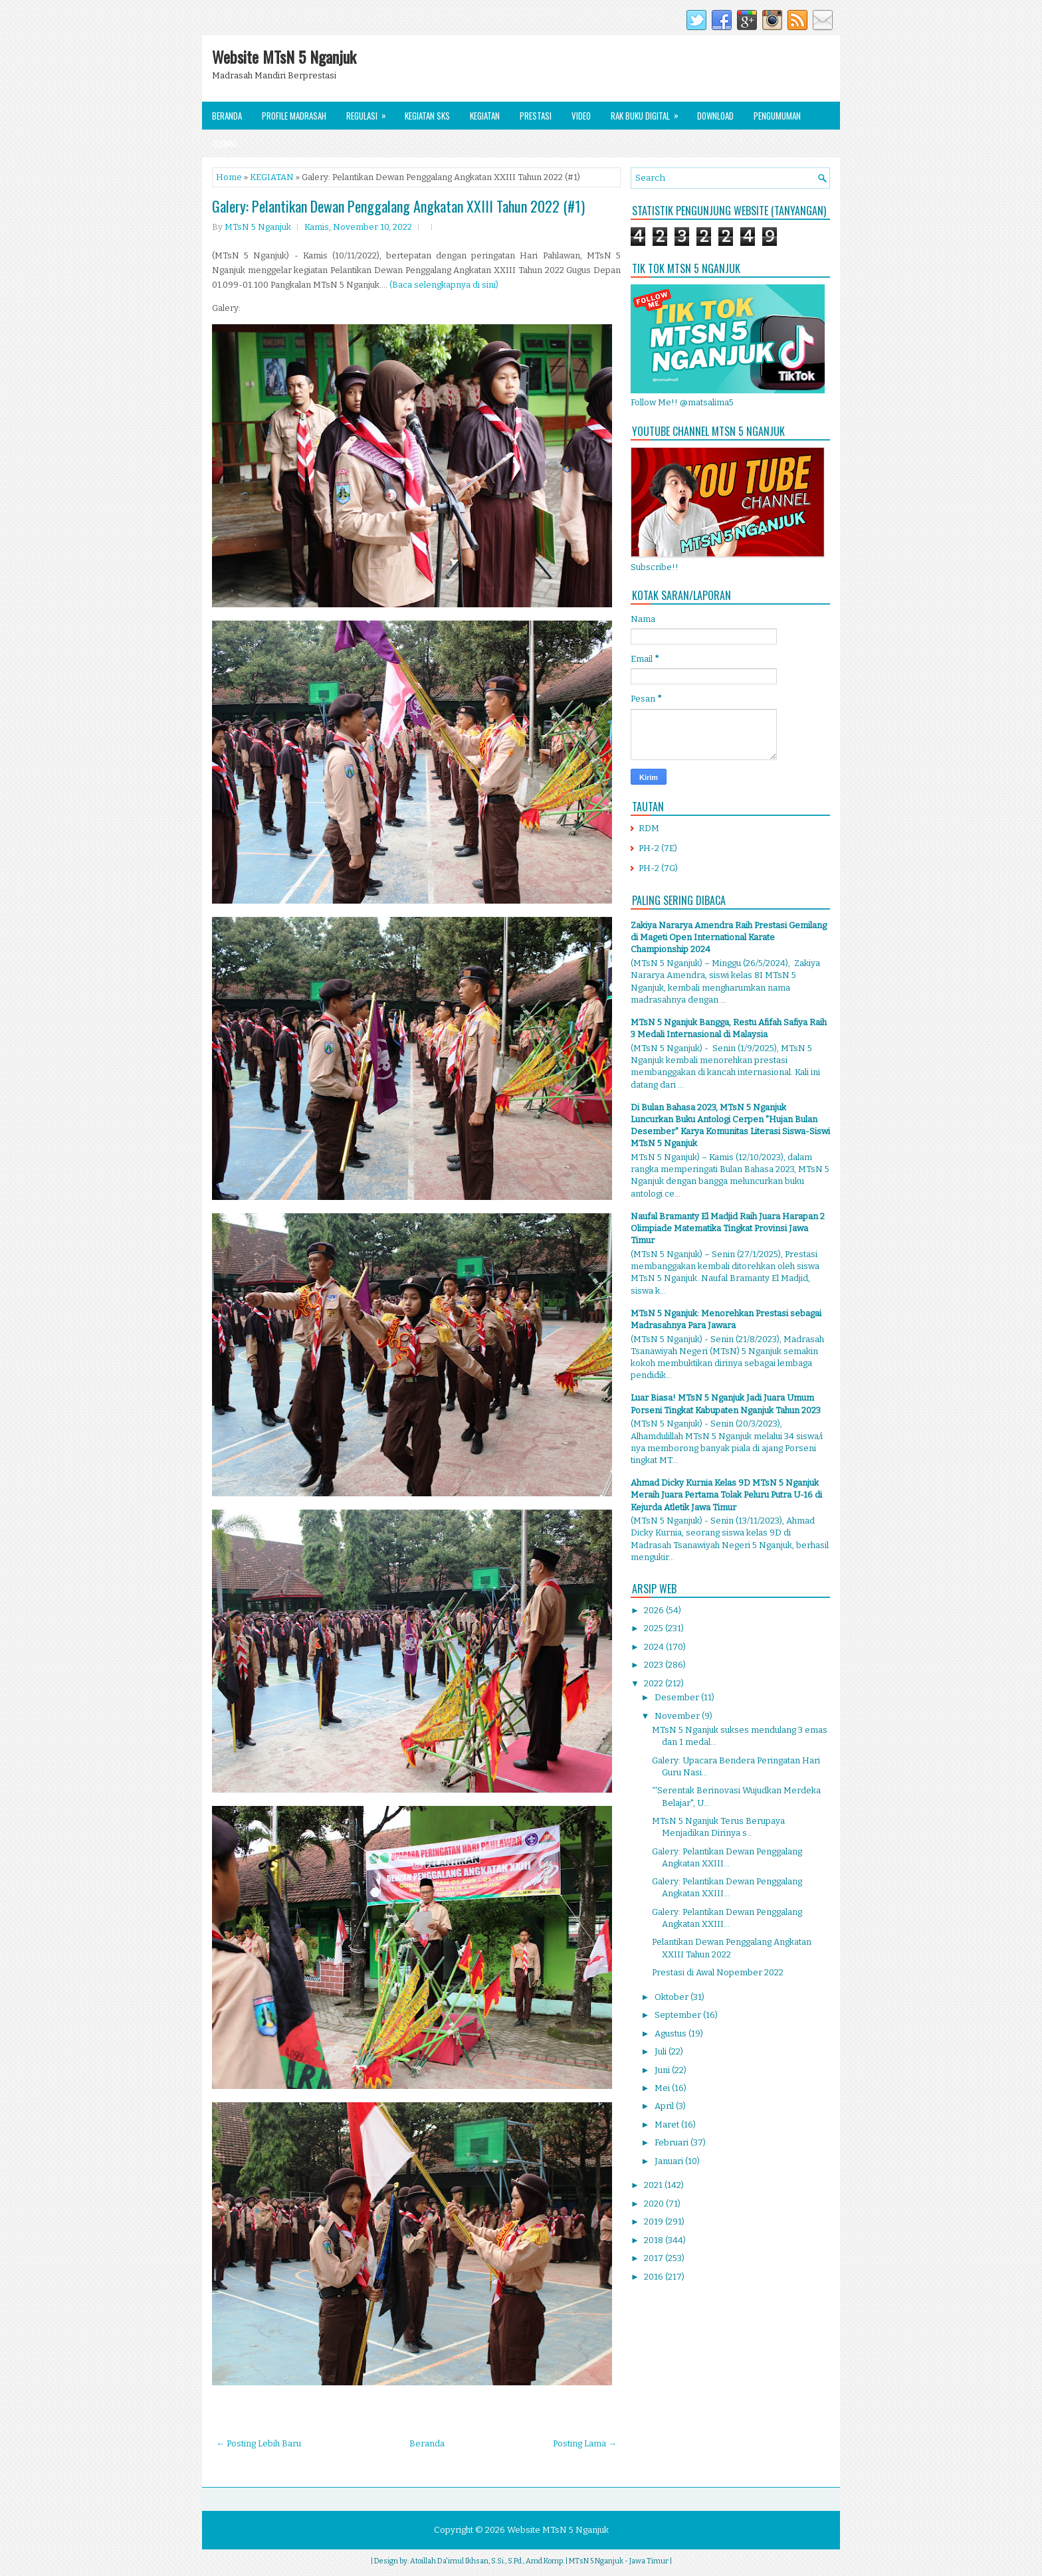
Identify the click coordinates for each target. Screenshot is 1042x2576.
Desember (678, 1697)
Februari (672, 2142)
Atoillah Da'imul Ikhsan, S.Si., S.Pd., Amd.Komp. (487, 2561)
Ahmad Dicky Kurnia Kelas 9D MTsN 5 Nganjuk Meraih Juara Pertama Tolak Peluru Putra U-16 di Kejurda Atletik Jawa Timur (726, 1495)
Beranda (227, 115)
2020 (655, 2204)
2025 (654, 1628)
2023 (654, 1665)
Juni (663, 2070)
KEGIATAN (272, 177)
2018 (654, 2240)
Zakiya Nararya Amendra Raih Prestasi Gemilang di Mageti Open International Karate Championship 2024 (729, 937)
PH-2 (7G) (658, 868)
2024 (655, 1647)
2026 (655, 1610)
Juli (662, 2051)
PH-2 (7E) (658, 848)
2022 (654, 1683)
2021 (654, 2185)
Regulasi (370, 112)
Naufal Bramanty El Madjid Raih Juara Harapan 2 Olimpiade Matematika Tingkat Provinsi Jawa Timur (728, 1228)
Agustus (671, 2033)
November (678, 1716)
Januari (670, 2161)
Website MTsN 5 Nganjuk (284, 56)
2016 (654, 2277)
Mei (663, 2088)
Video (581, 115)
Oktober (672, 1997)
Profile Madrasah (294, 115)
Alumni (224, 143)
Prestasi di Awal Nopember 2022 (717, 1972)
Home (229, 177)
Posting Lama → (585, 2443)
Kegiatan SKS (427, 115)
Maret (668, 2125)
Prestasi (536, 115)
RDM (649, 828)
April (665, 2106)
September (679, 2015)
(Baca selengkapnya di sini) (443, 285)
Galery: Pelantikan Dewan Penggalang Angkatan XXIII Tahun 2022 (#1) (398, 206)
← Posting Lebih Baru (258, 2443)
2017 (654, 2258)
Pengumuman (777, 115)
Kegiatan (485, 115)
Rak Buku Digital (649, 112)
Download (715, 115)
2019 (654, 2222)
